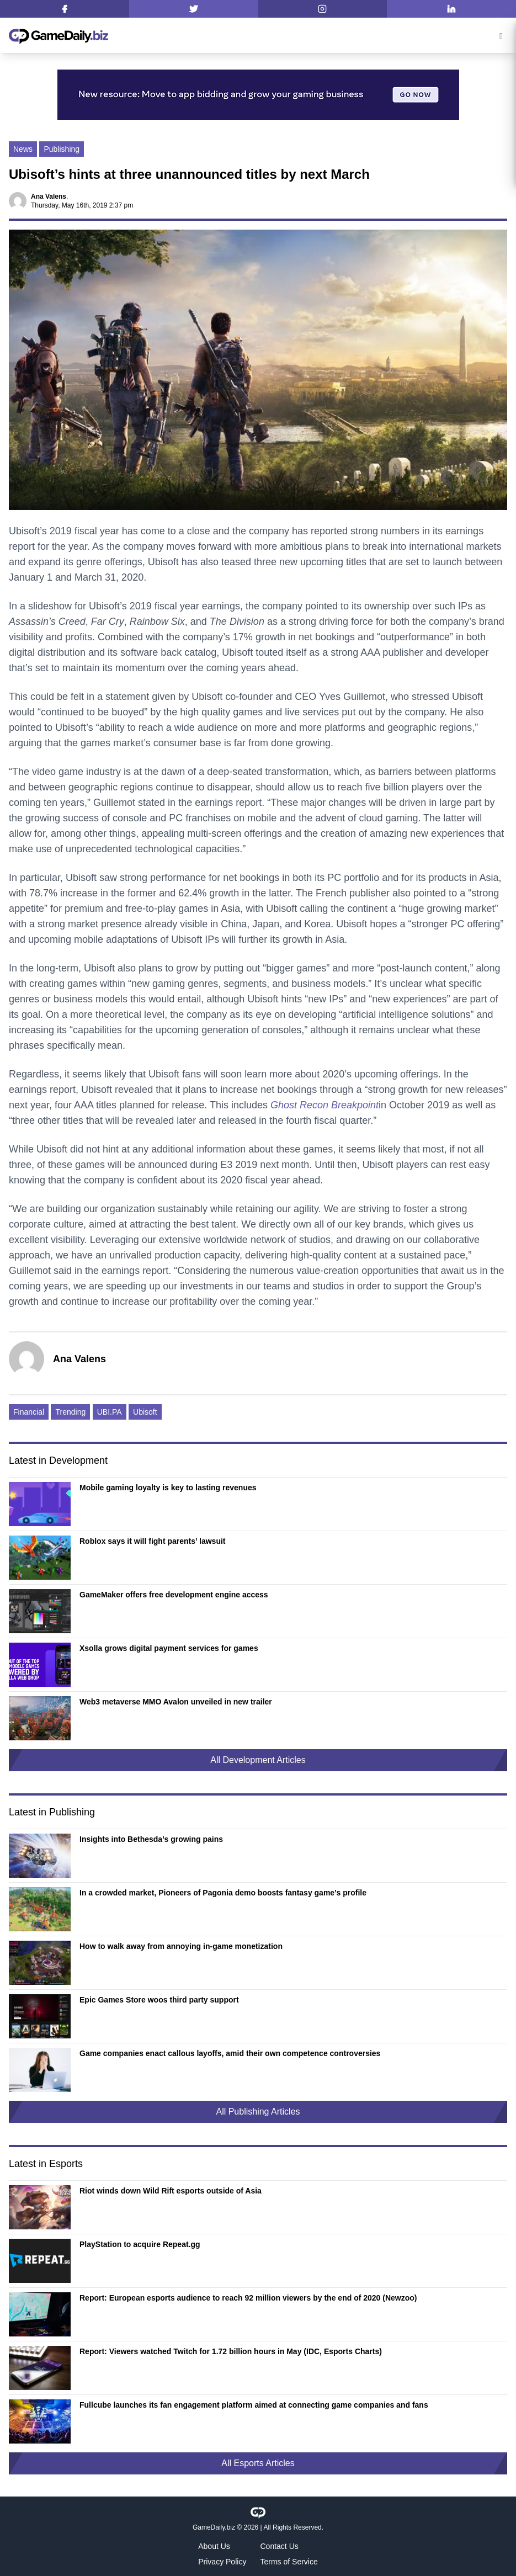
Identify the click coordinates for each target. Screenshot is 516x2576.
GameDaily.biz (214, 2527)
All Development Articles (258, 1760)
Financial (28, 1411)
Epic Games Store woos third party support (159, 1999)
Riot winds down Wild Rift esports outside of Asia (170, 2190)
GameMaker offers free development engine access (173, 1594)
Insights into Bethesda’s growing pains (151, 1839)
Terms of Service (289, 2561)
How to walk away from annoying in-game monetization (181, 1946)
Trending (70, 1411)
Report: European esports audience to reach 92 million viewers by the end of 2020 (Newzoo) (248, 2297)
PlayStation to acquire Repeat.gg (139, 2244)
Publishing (61, 149)
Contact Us (279, 2546)
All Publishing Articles (258, 2111)
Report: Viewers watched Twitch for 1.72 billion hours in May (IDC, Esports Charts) (230, 2351)
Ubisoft (145, 1411)
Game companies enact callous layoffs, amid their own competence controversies (229, 2053)
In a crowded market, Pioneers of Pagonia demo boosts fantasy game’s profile (222, 1892)
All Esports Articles (257, 2463)
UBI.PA (109, 1411)
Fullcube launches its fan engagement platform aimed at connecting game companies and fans (253, 2404)
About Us (214, 2546)
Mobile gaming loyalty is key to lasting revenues (168, 1487)
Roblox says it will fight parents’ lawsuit (152, 1541)
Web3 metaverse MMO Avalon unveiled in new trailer (175, 1701)
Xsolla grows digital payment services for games (168, 1648)
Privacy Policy (222, 2561)
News (23, 149)
